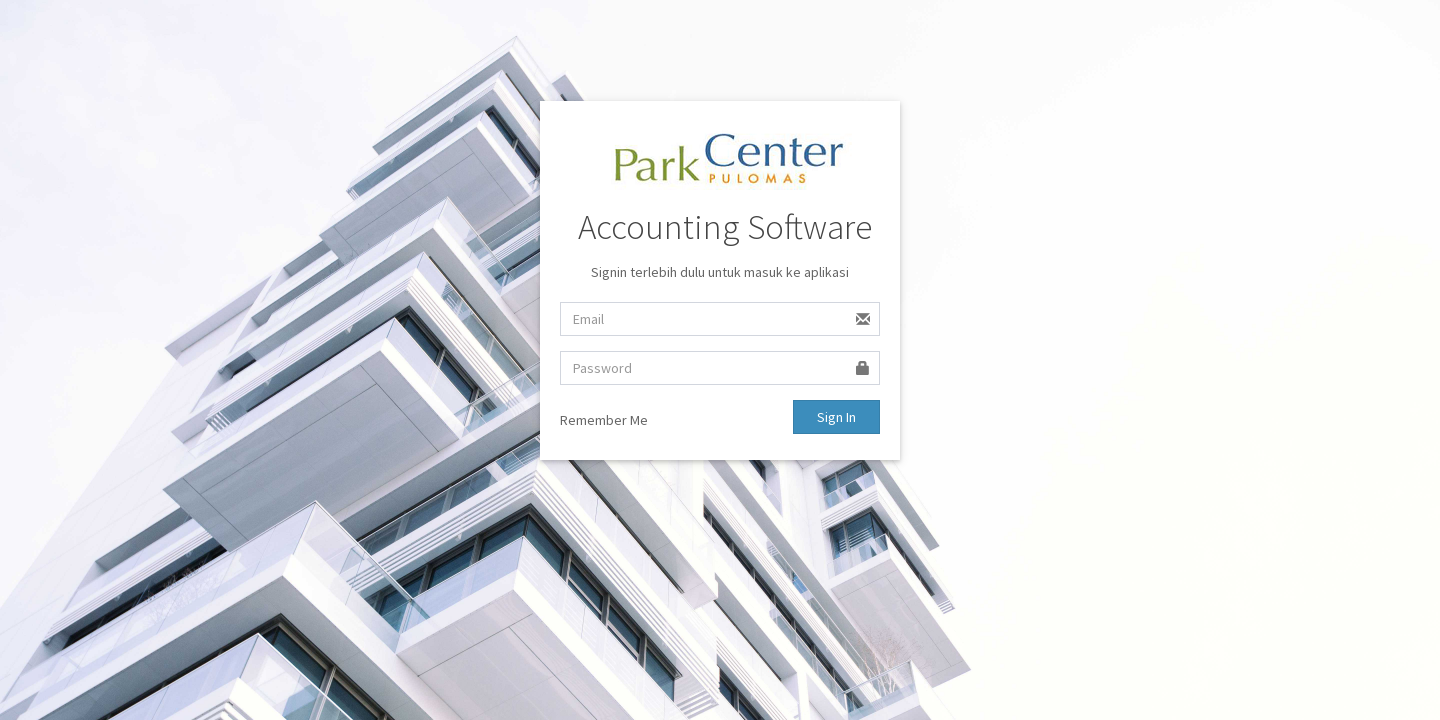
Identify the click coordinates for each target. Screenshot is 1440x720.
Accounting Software (725, 227)
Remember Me (604, 420)
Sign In (836, 417)
